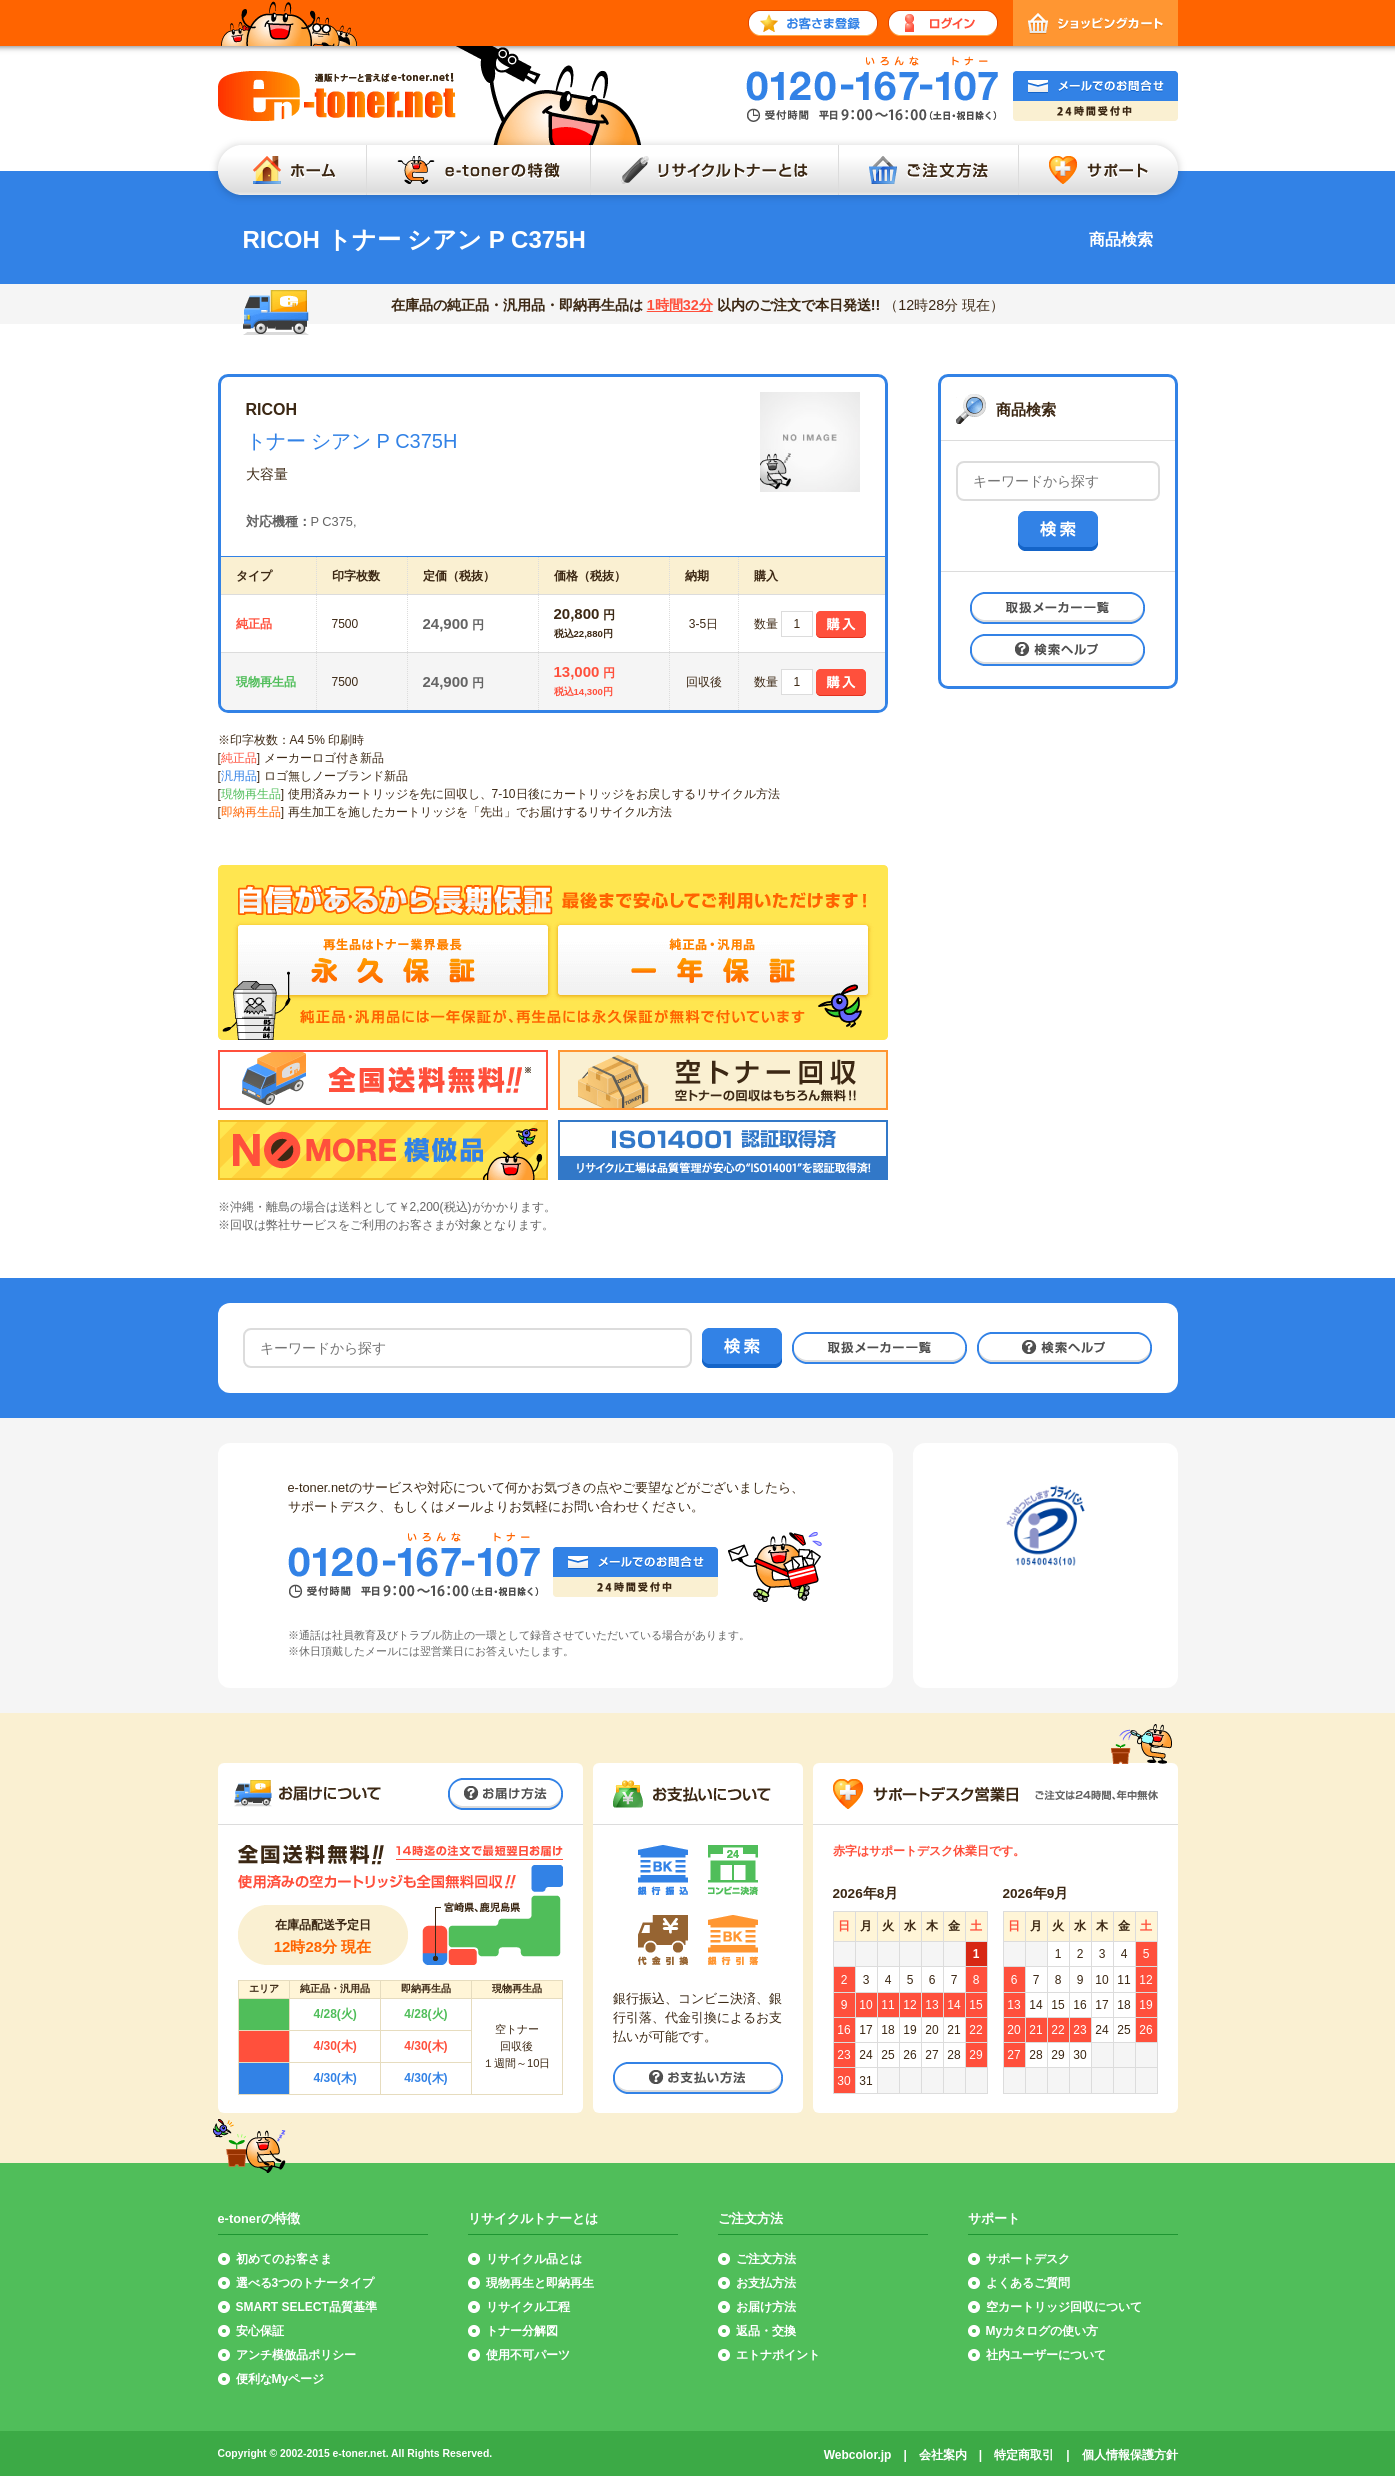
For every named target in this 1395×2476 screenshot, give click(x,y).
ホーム (287, 170)
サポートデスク (1028, 2259)
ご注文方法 (928, 170)
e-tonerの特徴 (478, 170)
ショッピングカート (1095, 23)
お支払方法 (766, 2283)
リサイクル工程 (528, 2307)
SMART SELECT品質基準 (306, 2307)
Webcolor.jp (858, 2455)
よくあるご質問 (1028, 2283)
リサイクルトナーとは (714, 170)
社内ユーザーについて (1046, 2355)
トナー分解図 (522, 2331)
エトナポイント (778, 2355)
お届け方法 (505, 1794)
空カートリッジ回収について (1064, 2307)
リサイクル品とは (534, 2259)
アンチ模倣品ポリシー (296, 2355)
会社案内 (943, 2455)
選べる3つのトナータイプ (305, 2283)
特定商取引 (1024, 2455)
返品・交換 (766, 2331)
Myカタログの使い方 (1042, 2331)
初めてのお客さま (284, 2259)
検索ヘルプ (1057, 650)
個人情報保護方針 (1130, 2455)
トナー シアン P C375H (352, 441)
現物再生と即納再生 (540, 2283)
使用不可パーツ (528, 2355)
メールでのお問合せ (1095, 96)
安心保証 (260, 2331)
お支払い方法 (698, 2078)
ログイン (943, 23)
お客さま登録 (813, 23)
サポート (1103, 170)
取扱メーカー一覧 (1057, 608)
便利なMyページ (280, 2379)
